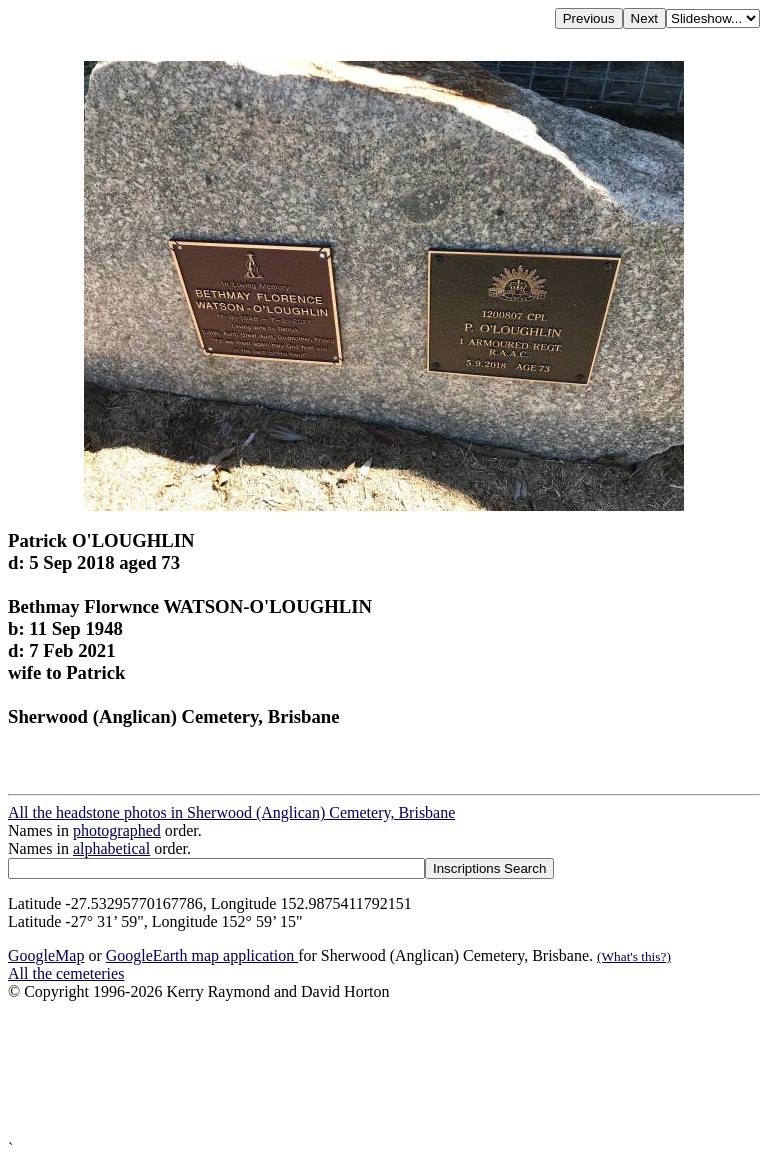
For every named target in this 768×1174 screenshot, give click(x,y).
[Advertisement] (384, 1070)
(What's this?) (634, 956)
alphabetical (111, 848)
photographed (117, 830)
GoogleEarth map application (202, 955)
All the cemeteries (66, 973)
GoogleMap (46, 955)
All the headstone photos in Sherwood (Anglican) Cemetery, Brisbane (231, 812)
